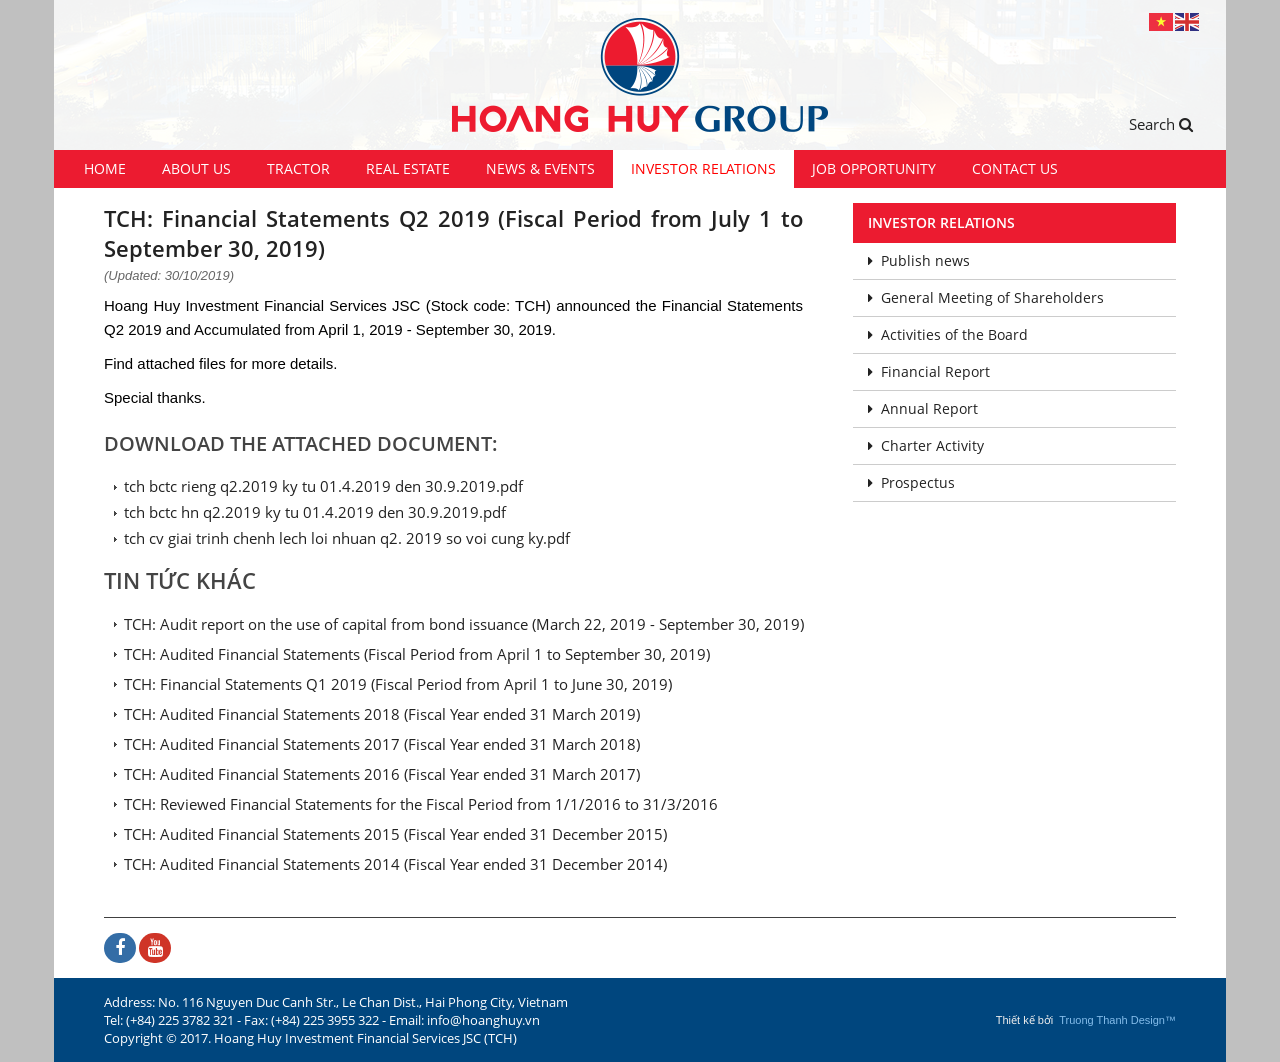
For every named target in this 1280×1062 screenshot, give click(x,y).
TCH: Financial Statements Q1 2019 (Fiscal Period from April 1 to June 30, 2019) (398, 684)
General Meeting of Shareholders (986, 297)
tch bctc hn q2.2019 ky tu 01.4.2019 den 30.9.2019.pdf (315, 512)
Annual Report (923, 408)
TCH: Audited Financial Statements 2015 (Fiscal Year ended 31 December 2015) (395, 834)
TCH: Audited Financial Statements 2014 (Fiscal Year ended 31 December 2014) (395, 864)
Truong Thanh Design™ (1117, 1020)
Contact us (1015, 168)
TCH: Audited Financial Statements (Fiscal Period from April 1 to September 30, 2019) (417, 654)
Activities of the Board (948, 334)
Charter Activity (926, 445)
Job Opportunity (874, 168)
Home (105, 168)
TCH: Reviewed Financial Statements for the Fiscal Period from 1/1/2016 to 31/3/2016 (421, 804)
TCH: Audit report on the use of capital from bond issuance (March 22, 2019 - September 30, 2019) (464, 624)
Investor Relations (703, 168)
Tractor (298, 168)
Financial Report (929, 371)
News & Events (540, 168)
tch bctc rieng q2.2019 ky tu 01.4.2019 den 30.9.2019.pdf (323, 486)
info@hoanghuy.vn (483, 1020)
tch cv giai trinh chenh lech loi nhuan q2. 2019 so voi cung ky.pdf (347, 538)
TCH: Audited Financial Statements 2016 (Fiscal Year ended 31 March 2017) (382, 774)
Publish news (919, 260)
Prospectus (911, 482)
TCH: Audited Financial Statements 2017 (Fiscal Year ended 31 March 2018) (382, 744)
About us (196, 168)
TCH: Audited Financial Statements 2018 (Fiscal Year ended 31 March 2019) (382, 714)
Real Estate (408, 168)
